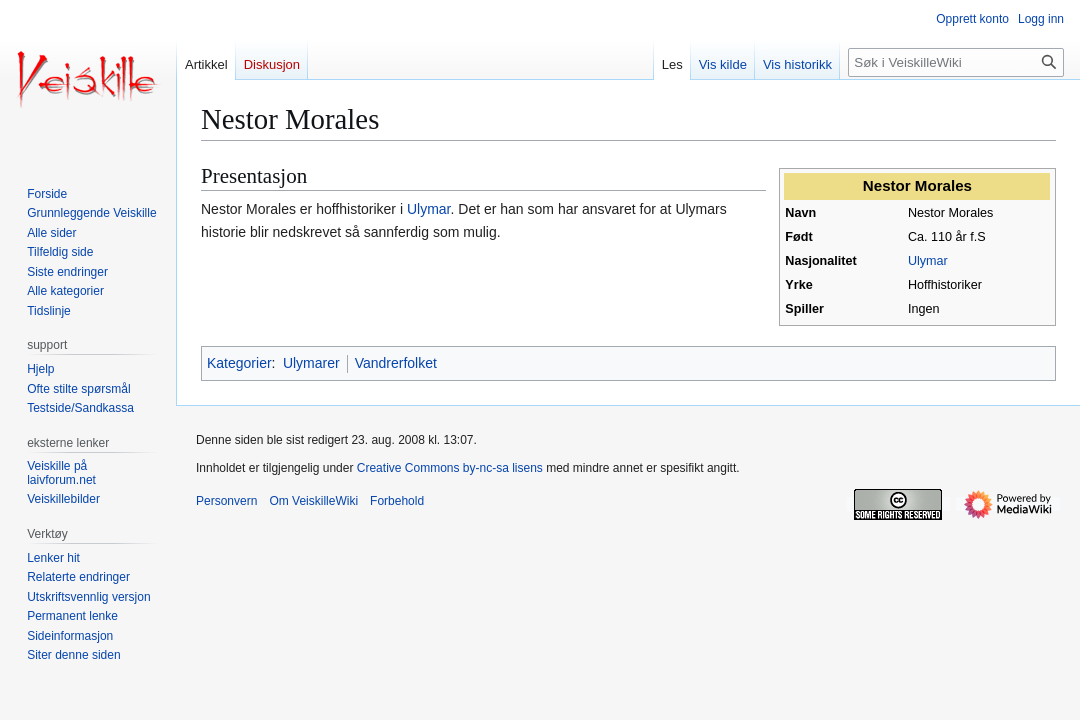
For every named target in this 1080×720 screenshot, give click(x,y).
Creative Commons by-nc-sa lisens (450, 468)
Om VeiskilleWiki (313, 501)
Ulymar (928, 261)
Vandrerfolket (396, 363)
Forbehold (397, 501)
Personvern (226, 501)
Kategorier (239, 363)
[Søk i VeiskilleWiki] (956, 62)
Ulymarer (311, 363)
